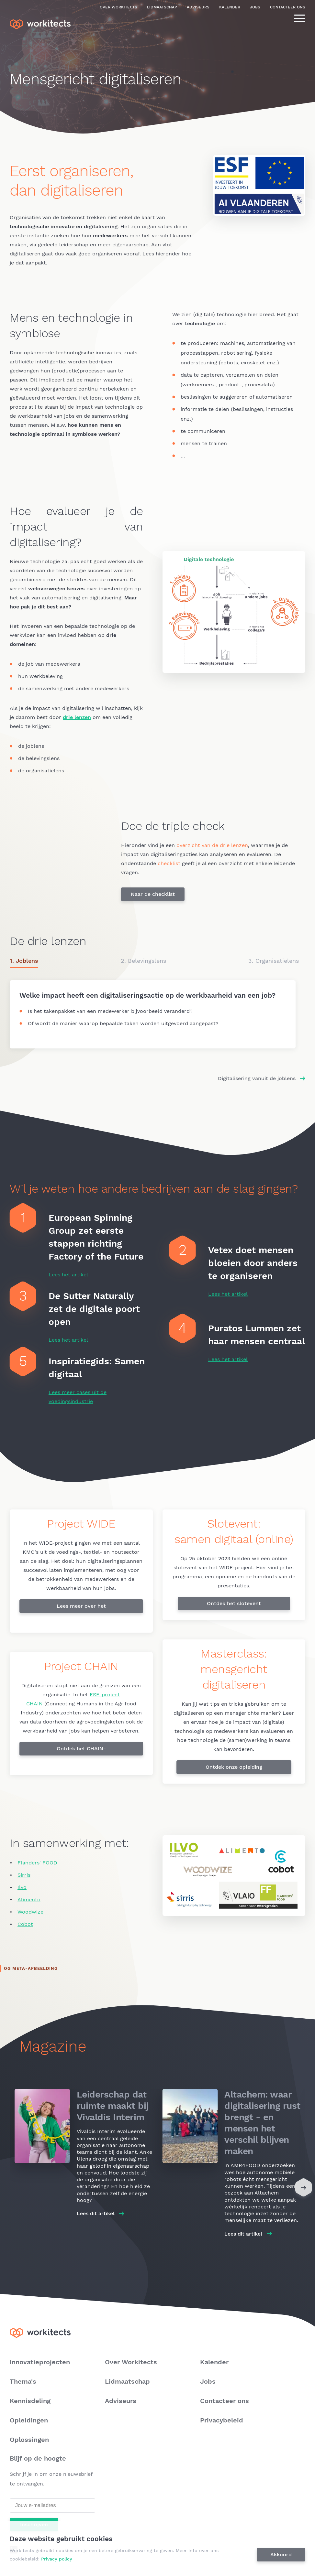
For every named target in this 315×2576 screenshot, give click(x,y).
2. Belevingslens (143, 960)
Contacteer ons (287, 7)
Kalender (229, 7)
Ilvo (22, 1887)
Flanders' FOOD (37, 1863)
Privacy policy (57, 2558)
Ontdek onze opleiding (234, 1767)
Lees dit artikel (96, 2213)
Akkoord (282, 2554)
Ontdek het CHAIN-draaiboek (81, 1750)
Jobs (255, 7)
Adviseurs (198, 7)
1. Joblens (24, 960)
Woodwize (30, 1912)
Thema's (23, 2381)
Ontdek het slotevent (234, 1603)
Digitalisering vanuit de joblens (257, 1078)
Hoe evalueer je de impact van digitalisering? (76, 526)
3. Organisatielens (273, 960)
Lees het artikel (68, 1275)
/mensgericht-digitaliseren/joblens (153, 1014)
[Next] (303, 2189)
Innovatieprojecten (40, 2362)
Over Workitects (118, 7)
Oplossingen (29, 2439)
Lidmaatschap (162, 7)
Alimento (28, 1899)
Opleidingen (29, 2420)
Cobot (25, 1924)
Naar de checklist (153, 894)
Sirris (23, 1875)
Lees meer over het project (81, 1608)
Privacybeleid (221, 2420)
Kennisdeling (30, 2401)
